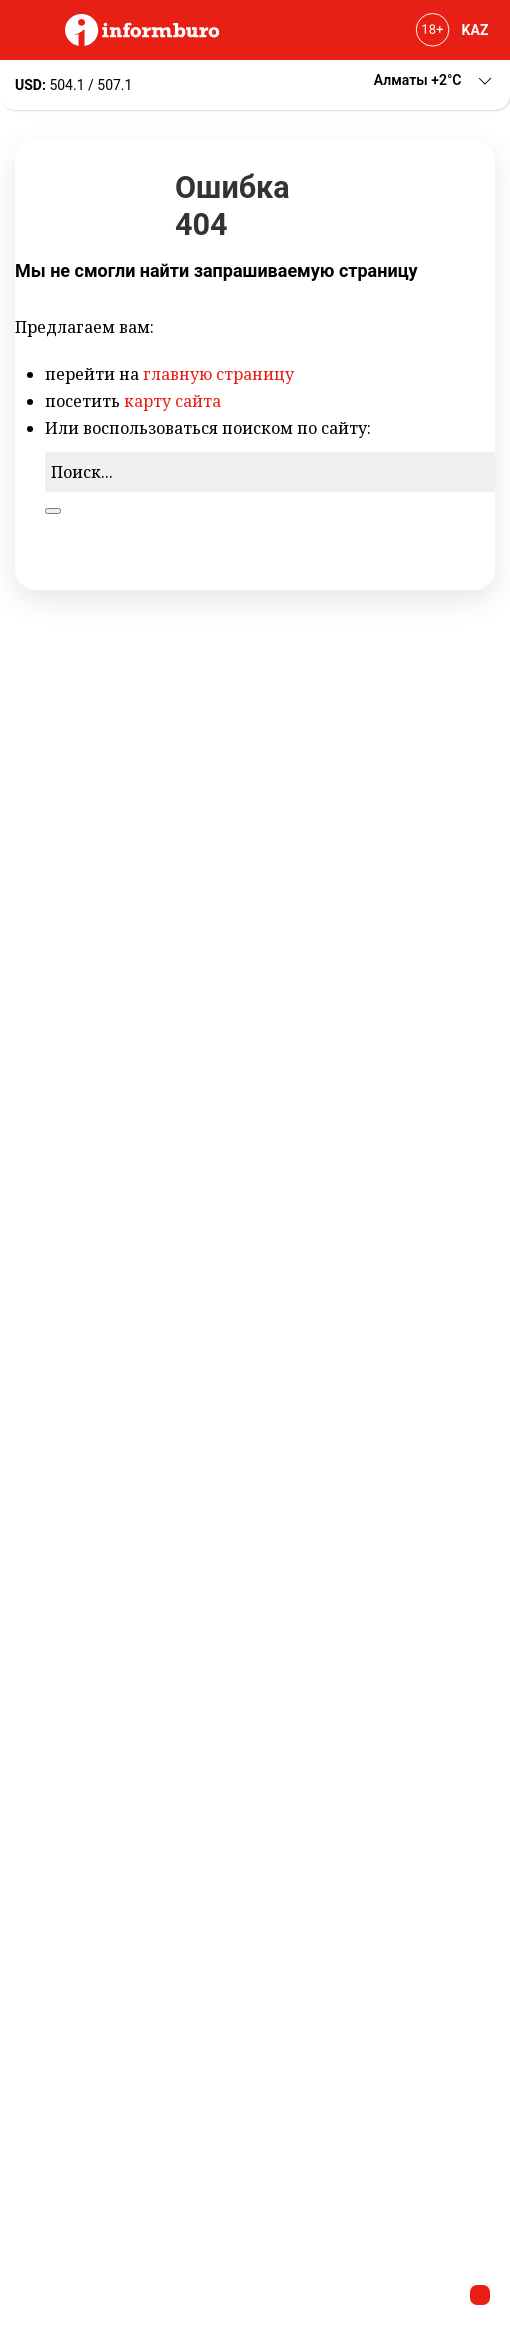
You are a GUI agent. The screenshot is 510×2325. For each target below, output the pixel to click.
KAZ (475, 30)
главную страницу (218, 374)
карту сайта (172, 401)
